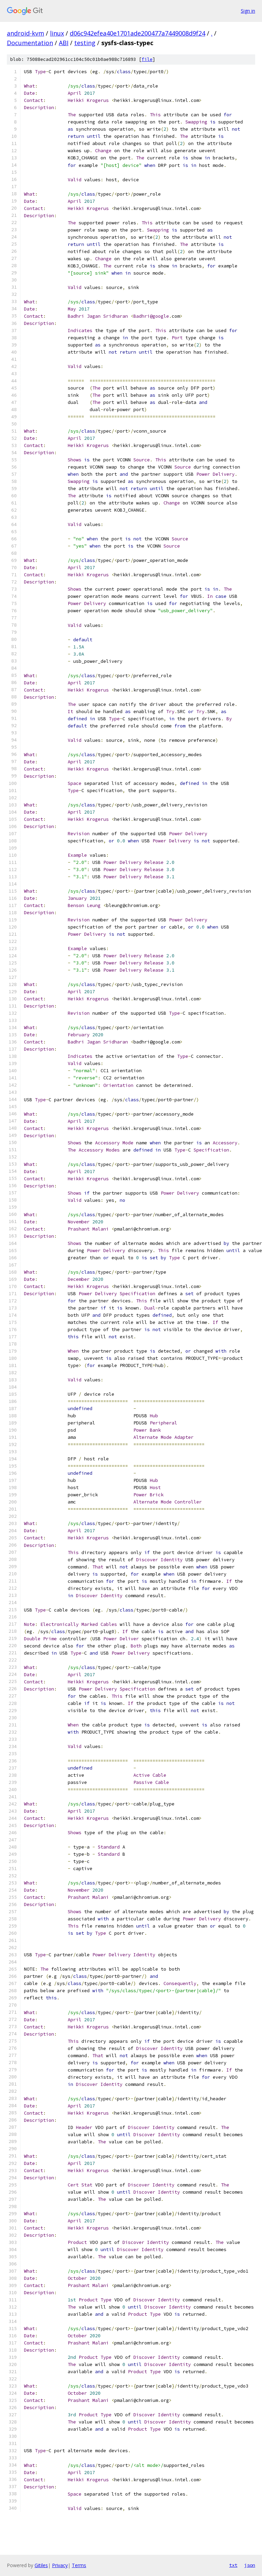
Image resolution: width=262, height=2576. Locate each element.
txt (233, 2565)
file (147, 59)
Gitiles (41, 2565)
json (249, 2565)
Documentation (30, 43)
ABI (63, 43)
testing (84, 43)
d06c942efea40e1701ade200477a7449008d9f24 (137, 33)
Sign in (248, 11)
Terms (79, 2565)
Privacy (60, 2565)
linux (57, 33)
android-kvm (25, 33)
